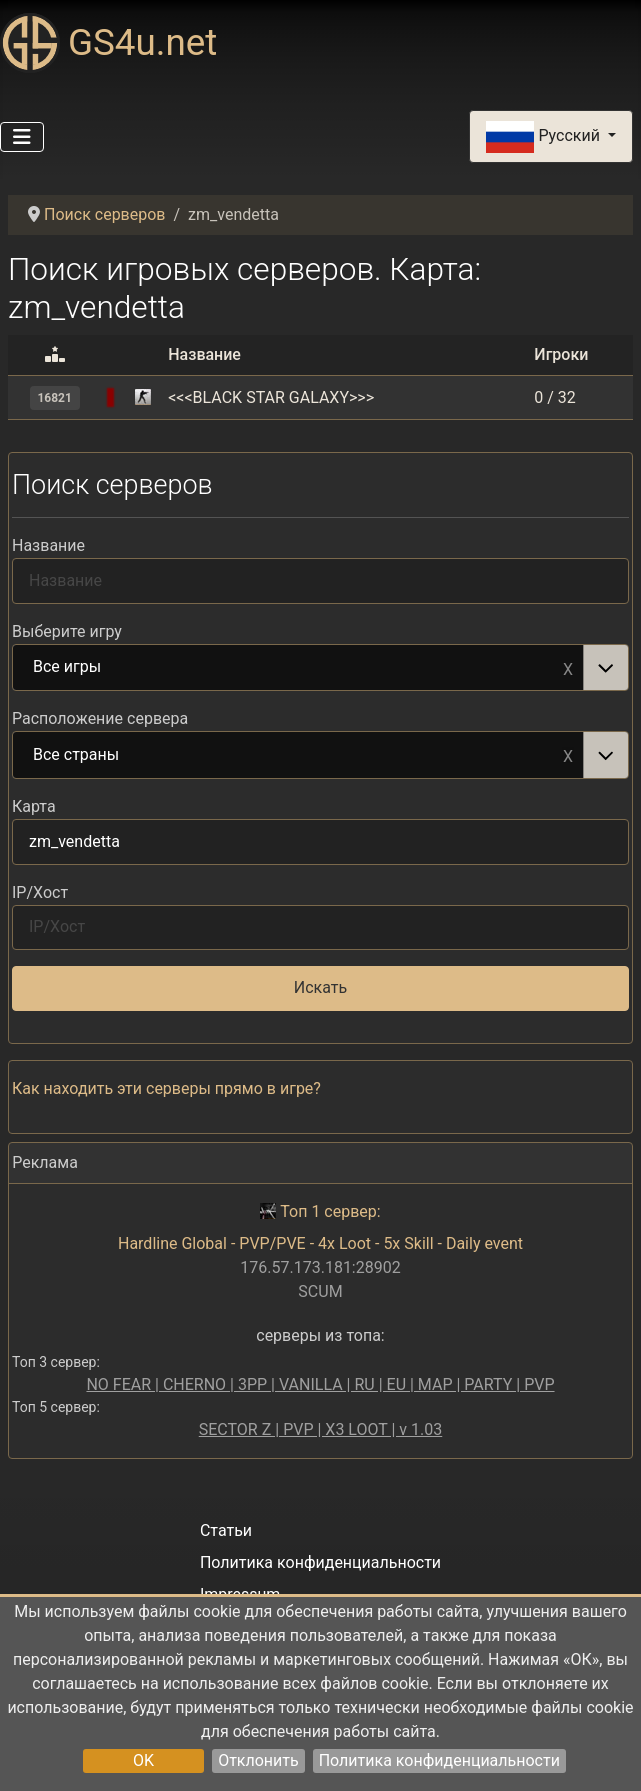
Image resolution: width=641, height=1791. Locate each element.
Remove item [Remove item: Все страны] (568, 755)
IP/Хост (40, 892)
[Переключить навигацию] (22, 137)
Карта (34, 806)
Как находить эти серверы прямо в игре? (166, 1088)
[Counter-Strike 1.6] (143, 397)
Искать (320, 987)
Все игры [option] (298, 668)
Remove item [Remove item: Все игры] (568, 668)
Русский (544, 137)
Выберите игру (67, 631)
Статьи (226, 1530)
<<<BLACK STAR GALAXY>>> (271, 397)
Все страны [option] (298, 756)
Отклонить (258, 1760)
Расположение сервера (100, 718)
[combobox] (320, 668)
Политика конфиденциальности (439, 1760)
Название (48, 545)
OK (143, 1760)
